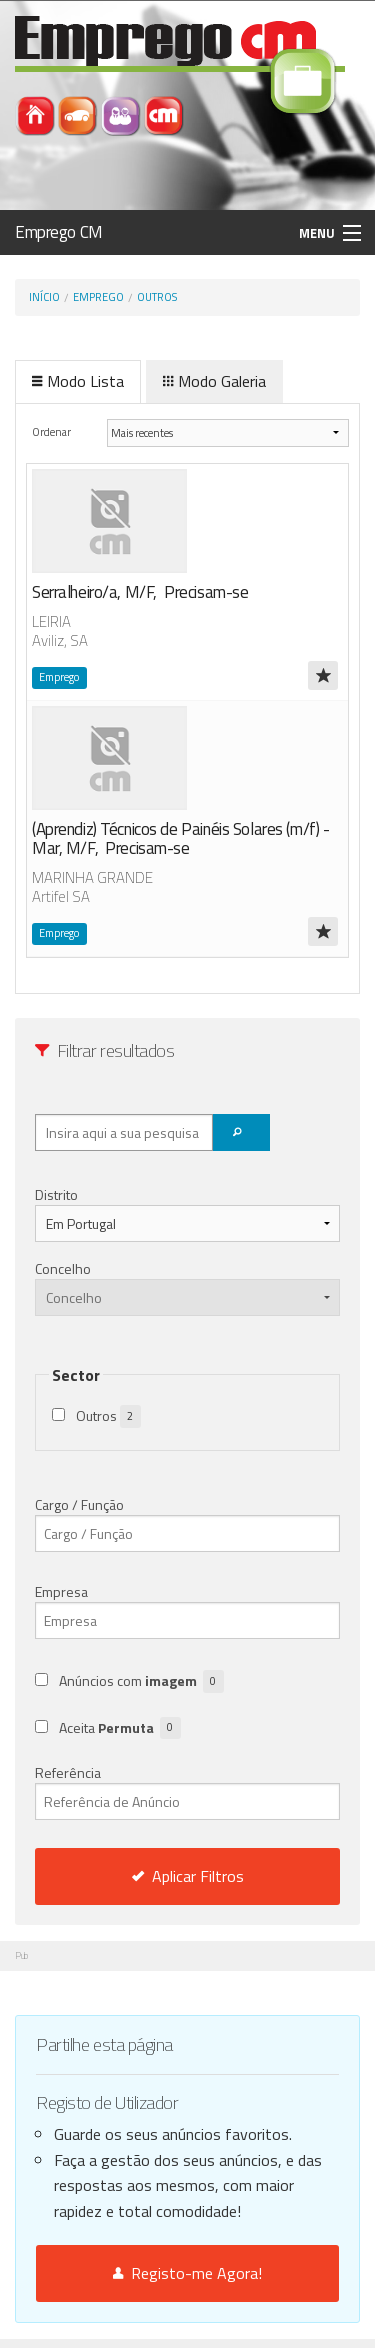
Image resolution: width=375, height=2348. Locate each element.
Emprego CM (59, 232)
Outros (157, 297)
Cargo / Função (79, 1504)
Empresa (61, 1591)
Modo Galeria (214, 381)
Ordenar (52, 431)
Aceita (120, 1728)
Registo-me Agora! (187, 2273)
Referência (187, 1791)
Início (44, 297)
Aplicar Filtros (188, 1876)
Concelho (63, 1268)
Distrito (56, 1194)
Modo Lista (78, 381)
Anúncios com (141, 1681)
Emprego (98, 297)
